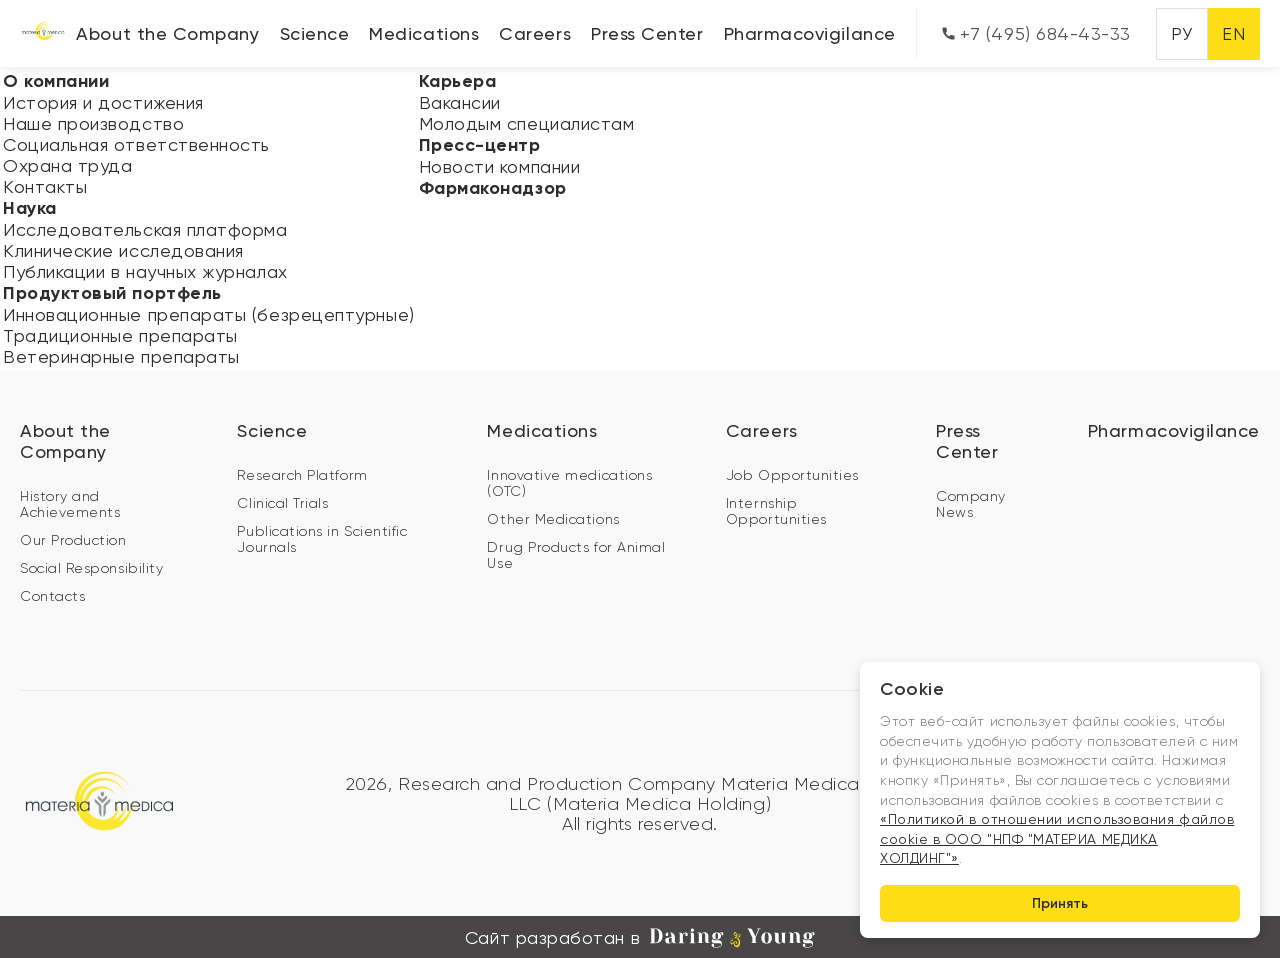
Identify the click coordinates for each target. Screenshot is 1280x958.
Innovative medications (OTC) (569, 483)
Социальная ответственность (136, 144)
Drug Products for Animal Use (576, 555)
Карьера (458, 81)
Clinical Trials (282, 503)
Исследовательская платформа (145, 229)
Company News (971, 504)
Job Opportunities (792, 475)
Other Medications (553, 519)
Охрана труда (67, 165)
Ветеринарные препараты (121, 356)
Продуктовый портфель (112, 293)
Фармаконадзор (493, 188)
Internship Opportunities (776, 511)
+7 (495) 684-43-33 (1036, 33)
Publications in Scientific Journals (322, 539)
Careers (535, 33)
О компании (56, 81)
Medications (424, 33)
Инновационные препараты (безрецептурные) (209, 314)
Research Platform (302, 475)
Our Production (73, 540)
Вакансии (460, 102)
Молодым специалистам (527, 123)
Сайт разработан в (640, 938)
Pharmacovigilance (810, 33)
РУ (1181, 33)
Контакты (45, 186)
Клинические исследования (123, 250)
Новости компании (500, 166)
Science (315, 33)
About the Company (167, 33)
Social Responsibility (91, 568)
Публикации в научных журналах (145, 271)
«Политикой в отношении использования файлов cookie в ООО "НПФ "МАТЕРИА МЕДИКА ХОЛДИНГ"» (1057, 838)
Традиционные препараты (120, 335)
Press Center (647, 33)
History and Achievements (70, 504)
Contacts (52, 596)
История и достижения (103, 102)
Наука (30, 208)
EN (1233, 33)
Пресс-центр (480, 145)
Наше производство (93, 123)
